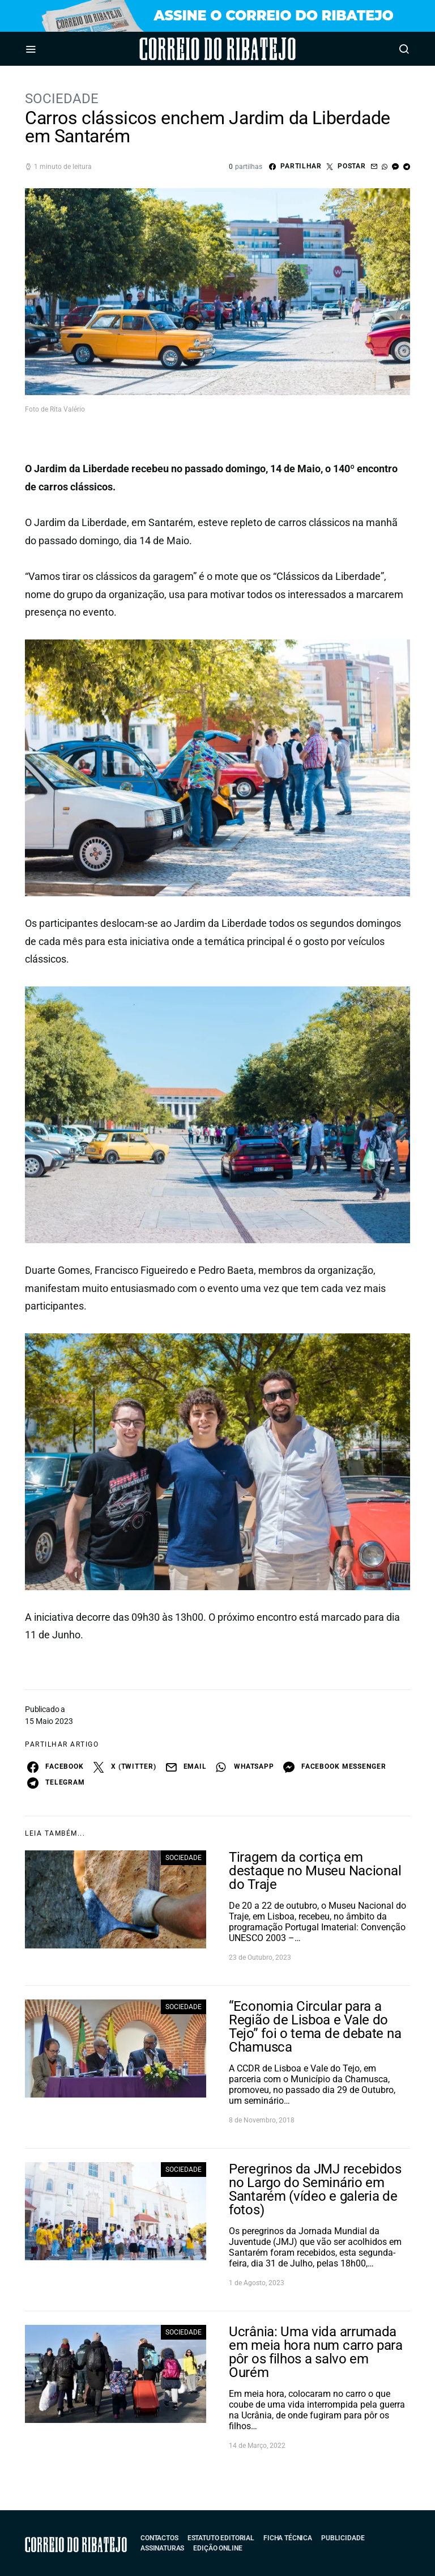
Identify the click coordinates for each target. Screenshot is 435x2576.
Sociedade (62, 99)
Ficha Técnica (287, 2538)
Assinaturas (162, 2548)
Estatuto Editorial (220, 2538)
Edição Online (217, 2548)
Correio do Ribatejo (186, 49)
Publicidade (342, 2538)
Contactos (159, 2538)
